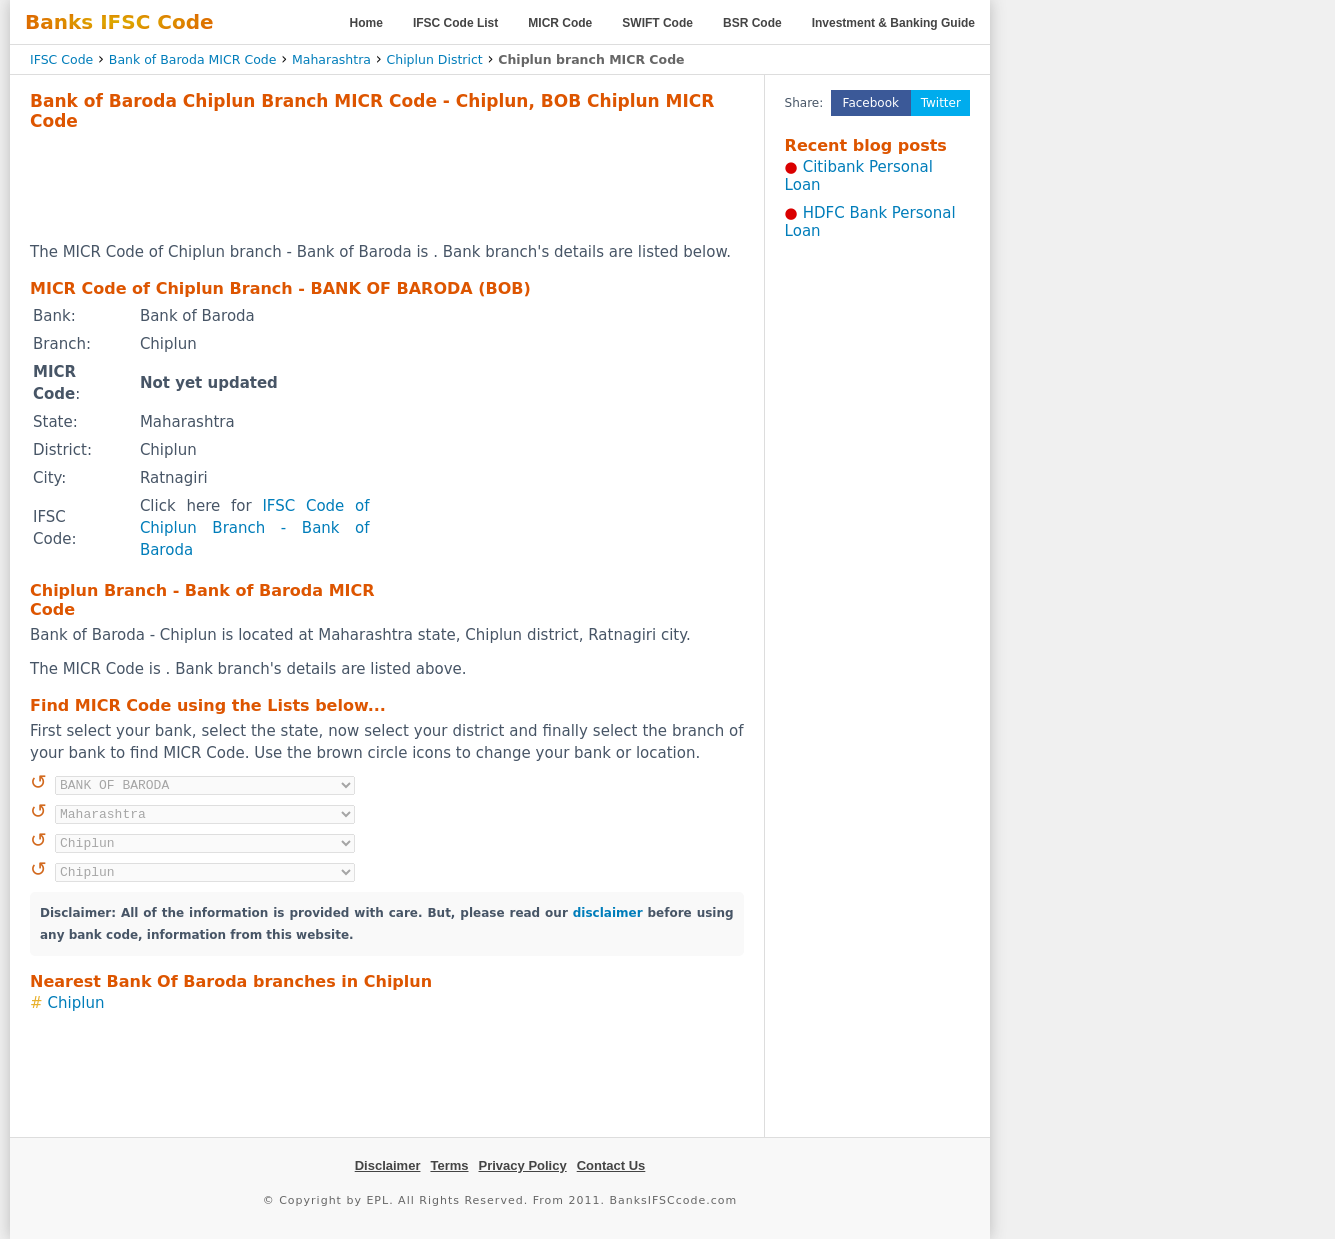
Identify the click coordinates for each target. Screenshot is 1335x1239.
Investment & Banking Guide (893, 23)
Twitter (941, 103)
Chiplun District (434, 59)
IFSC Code (61, 59)
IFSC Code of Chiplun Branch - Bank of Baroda (255, 528)
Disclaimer (388, 1165)
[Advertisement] (387, 186)
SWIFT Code (657, 23)
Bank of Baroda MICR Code (193, 59)
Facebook (871, 103)
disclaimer (608, 913)
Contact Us (611, 1165)
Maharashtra (331, 59)
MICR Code (560, 23)
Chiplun (76, 1003)
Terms (449, 1165)
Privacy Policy (523, 1165)
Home (366, 23)
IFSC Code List (455, 23)
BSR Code (752, 23)
